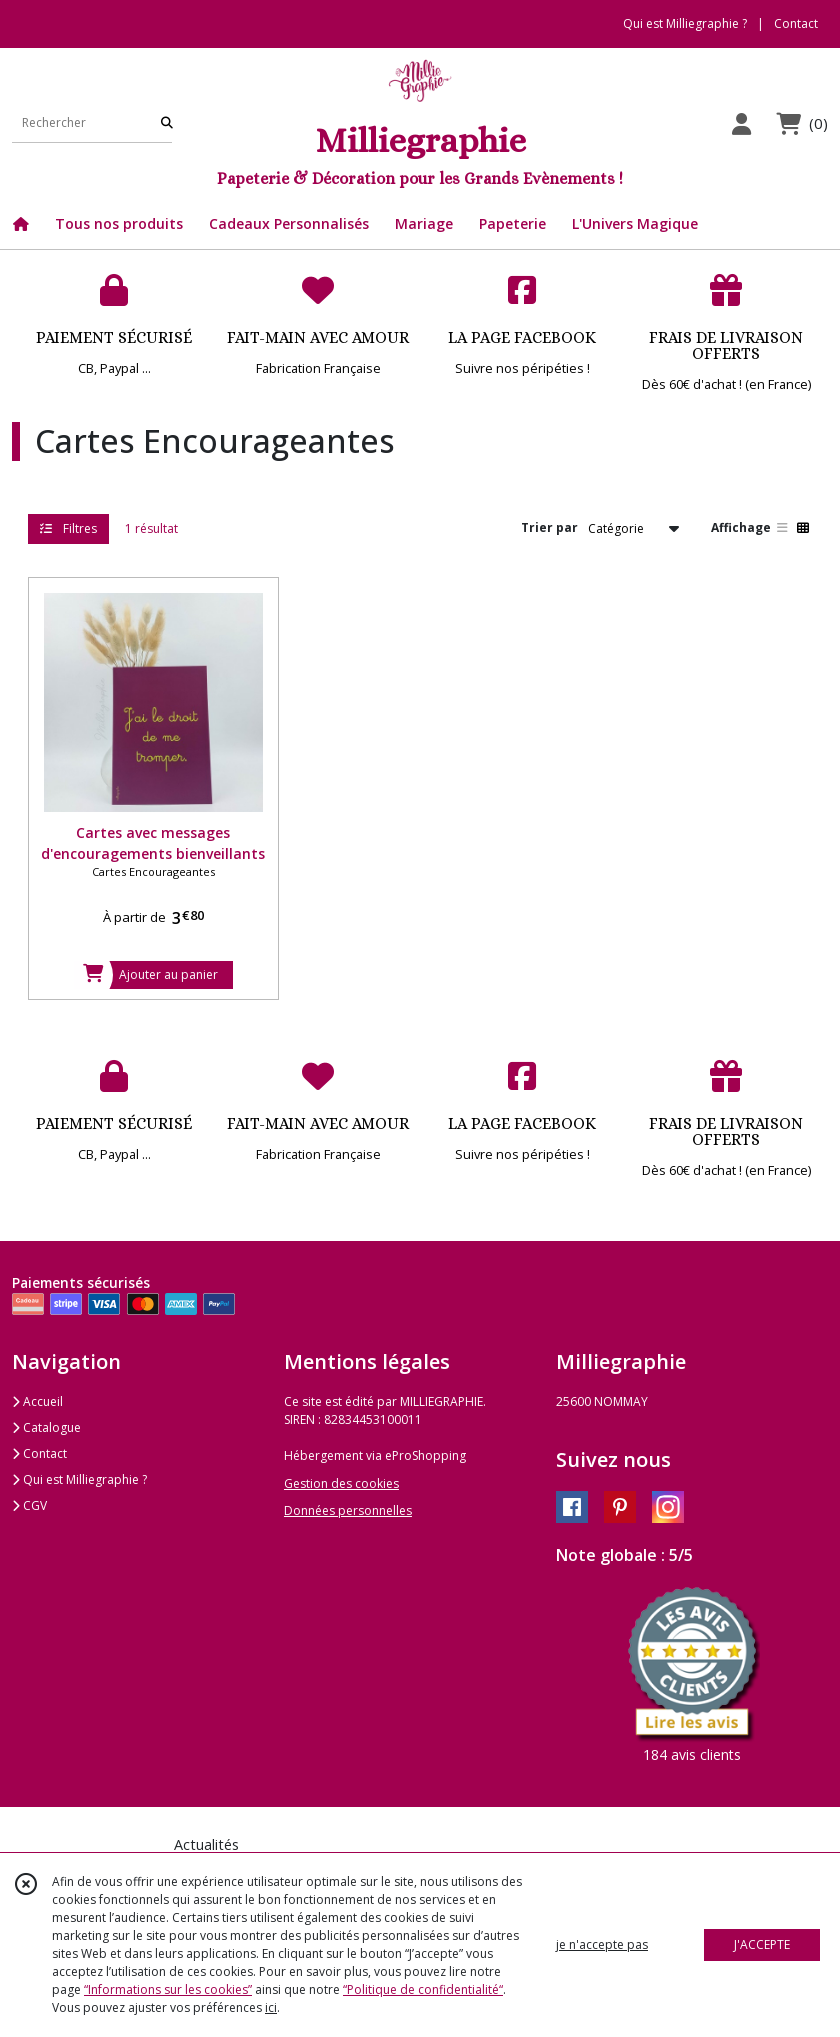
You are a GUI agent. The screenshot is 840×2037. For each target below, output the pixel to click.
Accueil (37, 1401)
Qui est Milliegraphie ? (79, 1479)
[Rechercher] (167, 122)
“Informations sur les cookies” (168, 1989)
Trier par (549, 527)
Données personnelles (348, 1510)
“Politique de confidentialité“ (423, 1989)
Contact (796, 23)
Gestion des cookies (341, 1483)
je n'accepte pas (602, 1944)
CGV (29, 1505)
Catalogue (46, 1427)
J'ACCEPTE (762, 1944)
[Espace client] (741, 123)
